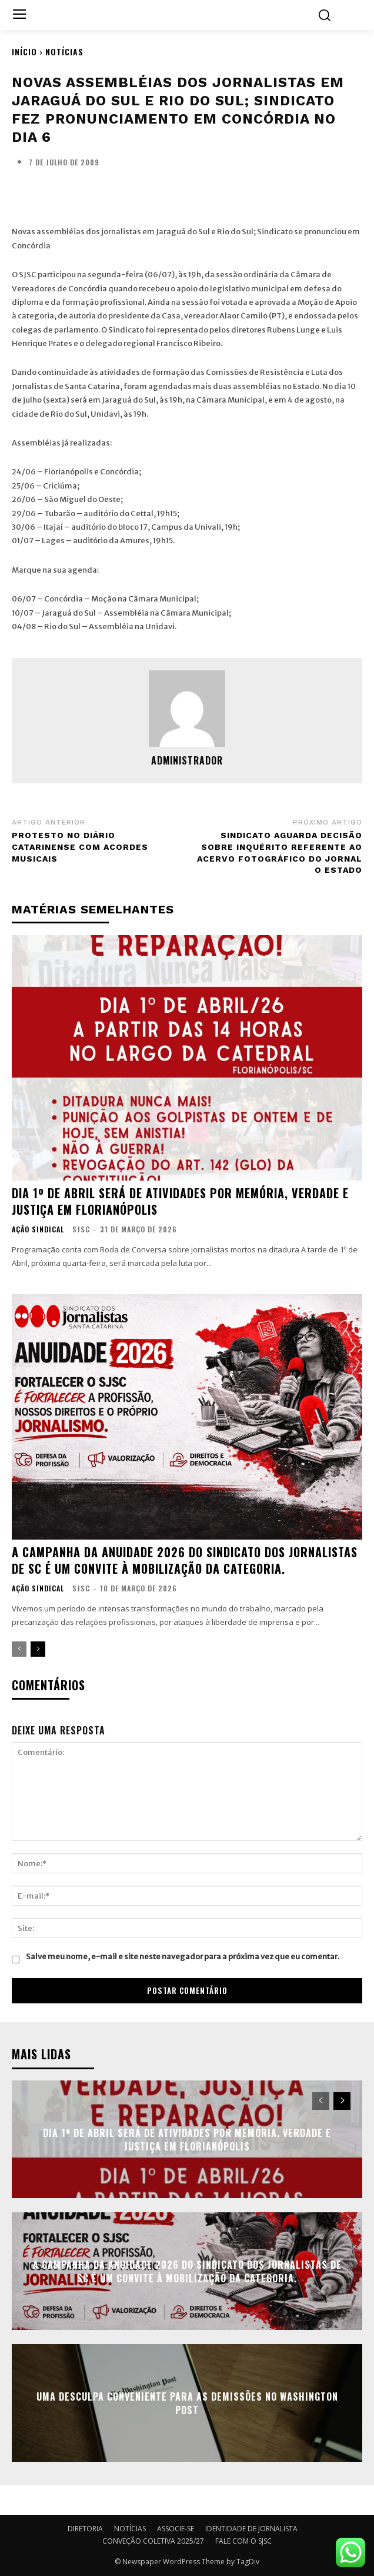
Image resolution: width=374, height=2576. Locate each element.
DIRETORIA (85, 2529)
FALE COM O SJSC (243, 2541)
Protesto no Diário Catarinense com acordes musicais (80, 846)
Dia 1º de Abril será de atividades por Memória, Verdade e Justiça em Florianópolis (180, 1201)
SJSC (81, 1229)
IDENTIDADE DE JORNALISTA (251, 2529)
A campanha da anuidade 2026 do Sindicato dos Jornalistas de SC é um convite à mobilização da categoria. (185, 1560)
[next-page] (38, 1649)
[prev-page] (19, 1649)
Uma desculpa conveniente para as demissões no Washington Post (187, 2403)
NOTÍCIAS (64, 51)
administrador (187, 760)
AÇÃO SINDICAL (38, 1229)
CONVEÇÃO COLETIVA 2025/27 (153, 2541)
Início (24, 51)
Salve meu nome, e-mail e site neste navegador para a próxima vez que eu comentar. (182, 1957)
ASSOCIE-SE (175, 2529)
